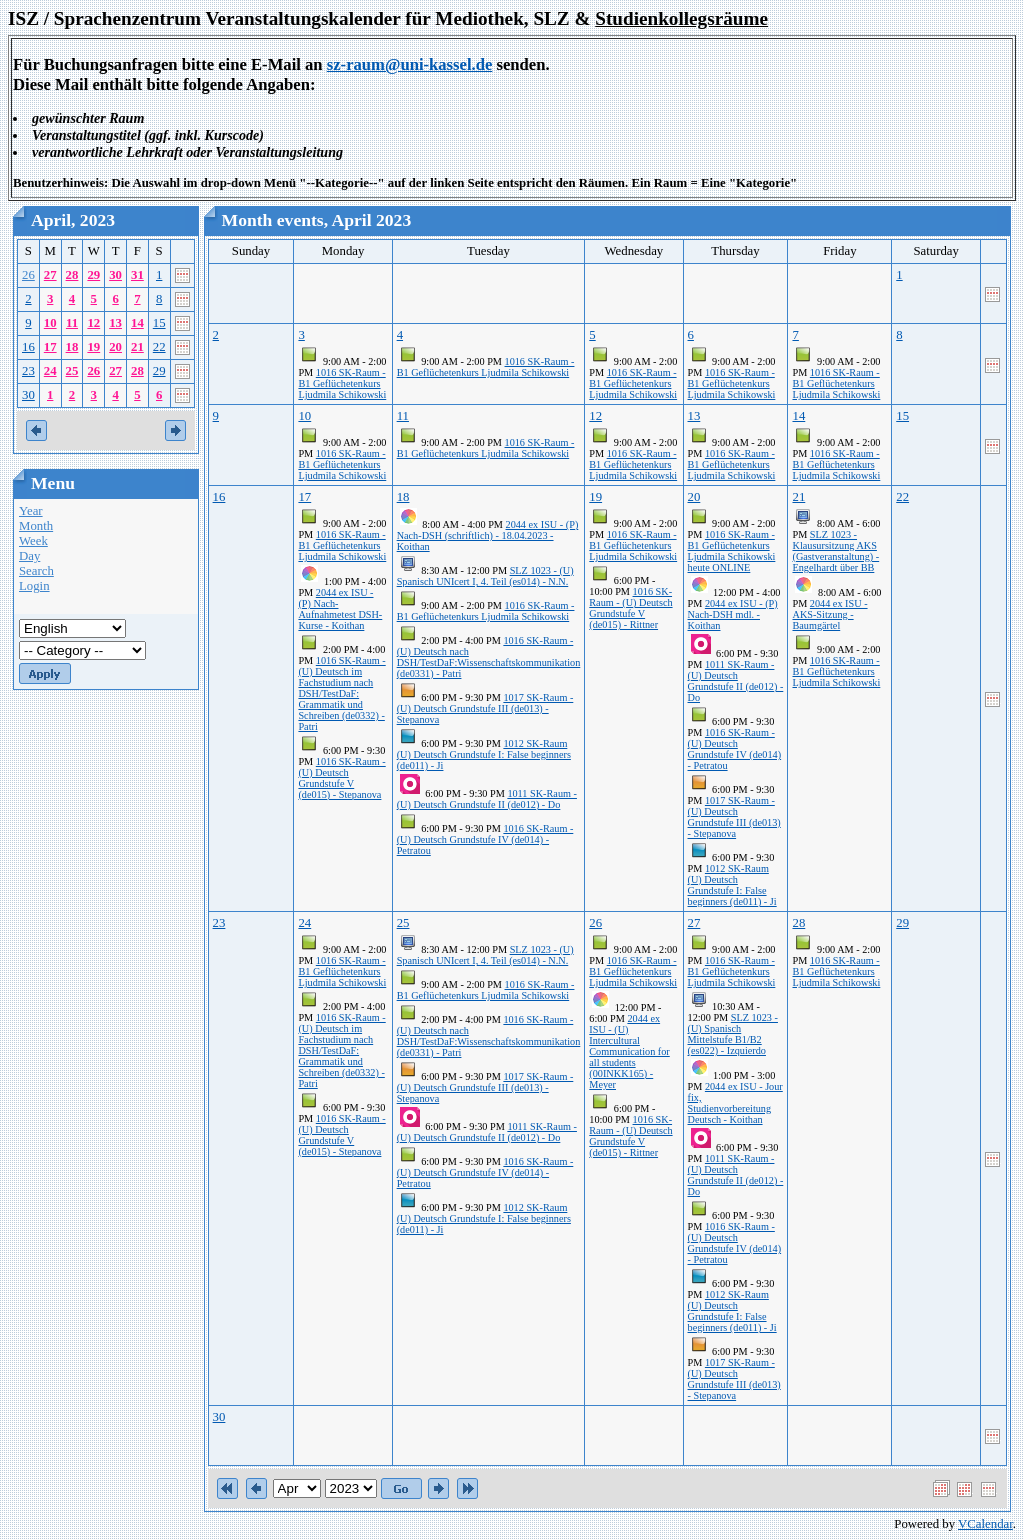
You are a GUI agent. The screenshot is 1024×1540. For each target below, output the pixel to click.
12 (93, 323)
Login (34, 586)
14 (137, 323)
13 (115, 323)
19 (93, 347)
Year (31, 511)
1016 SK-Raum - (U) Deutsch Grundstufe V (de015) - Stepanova (341, 778)
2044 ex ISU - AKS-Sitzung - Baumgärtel (829, 614)
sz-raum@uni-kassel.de (410, 64)
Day (29, 556)
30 (115, 275)
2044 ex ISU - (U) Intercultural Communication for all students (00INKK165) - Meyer (629, 1051)
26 (28, 275)
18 (72, 347)
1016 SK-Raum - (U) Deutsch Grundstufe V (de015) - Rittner (630, 608)
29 (93, 275)
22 (159, 347)
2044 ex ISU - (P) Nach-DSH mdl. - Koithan (733, 614)
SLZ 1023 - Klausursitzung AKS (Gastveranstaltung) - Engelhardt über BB (835, 551)
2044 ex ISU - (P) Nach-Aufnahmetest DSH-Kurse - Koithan (340, 609)
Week (33, 541)
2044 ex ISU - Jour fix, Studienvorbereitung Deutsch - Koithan (735, 1103)
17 (50, 347)
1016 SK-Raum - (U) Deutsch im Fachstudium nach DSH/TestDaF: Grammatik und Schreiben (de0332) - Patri (341, 693)
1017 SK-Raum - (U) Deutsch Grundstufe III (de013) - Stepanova (485, 708)
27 (50, 275)
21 (137, 347)
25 (72, 371)
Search (36, 571)
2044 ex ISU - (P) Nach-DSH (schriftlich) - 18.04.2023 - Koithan (488, 535)
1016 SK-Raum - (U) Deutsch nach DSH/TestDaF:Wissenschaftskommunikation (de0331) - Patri (489, 657)
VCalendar (985, 1524)
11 (72, 323)
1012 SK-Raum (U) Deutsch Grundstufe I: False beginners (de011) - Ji (484, 754)
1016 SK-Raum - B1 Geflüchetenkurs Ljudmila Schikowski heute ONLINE (732, 551)
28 (72, 275)
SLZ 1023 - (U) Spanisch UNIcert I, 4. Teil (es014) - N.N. (485, 576)
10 (50, 323)
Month (36, 526)
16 (28, 347)
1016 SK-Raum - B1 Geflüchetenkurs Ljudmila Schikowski (342, 383)
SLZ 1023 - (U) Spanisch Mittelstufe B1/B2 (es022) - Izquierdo (733, 1034)
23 (28, 371)
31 (137, 275)
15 (159, 323)
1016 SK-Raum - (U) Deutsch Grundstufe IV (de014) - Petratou (485, 839)
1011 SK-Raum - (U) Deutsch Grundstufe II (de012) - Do (487, 799)
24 (50, 371)
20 (115, 347)
